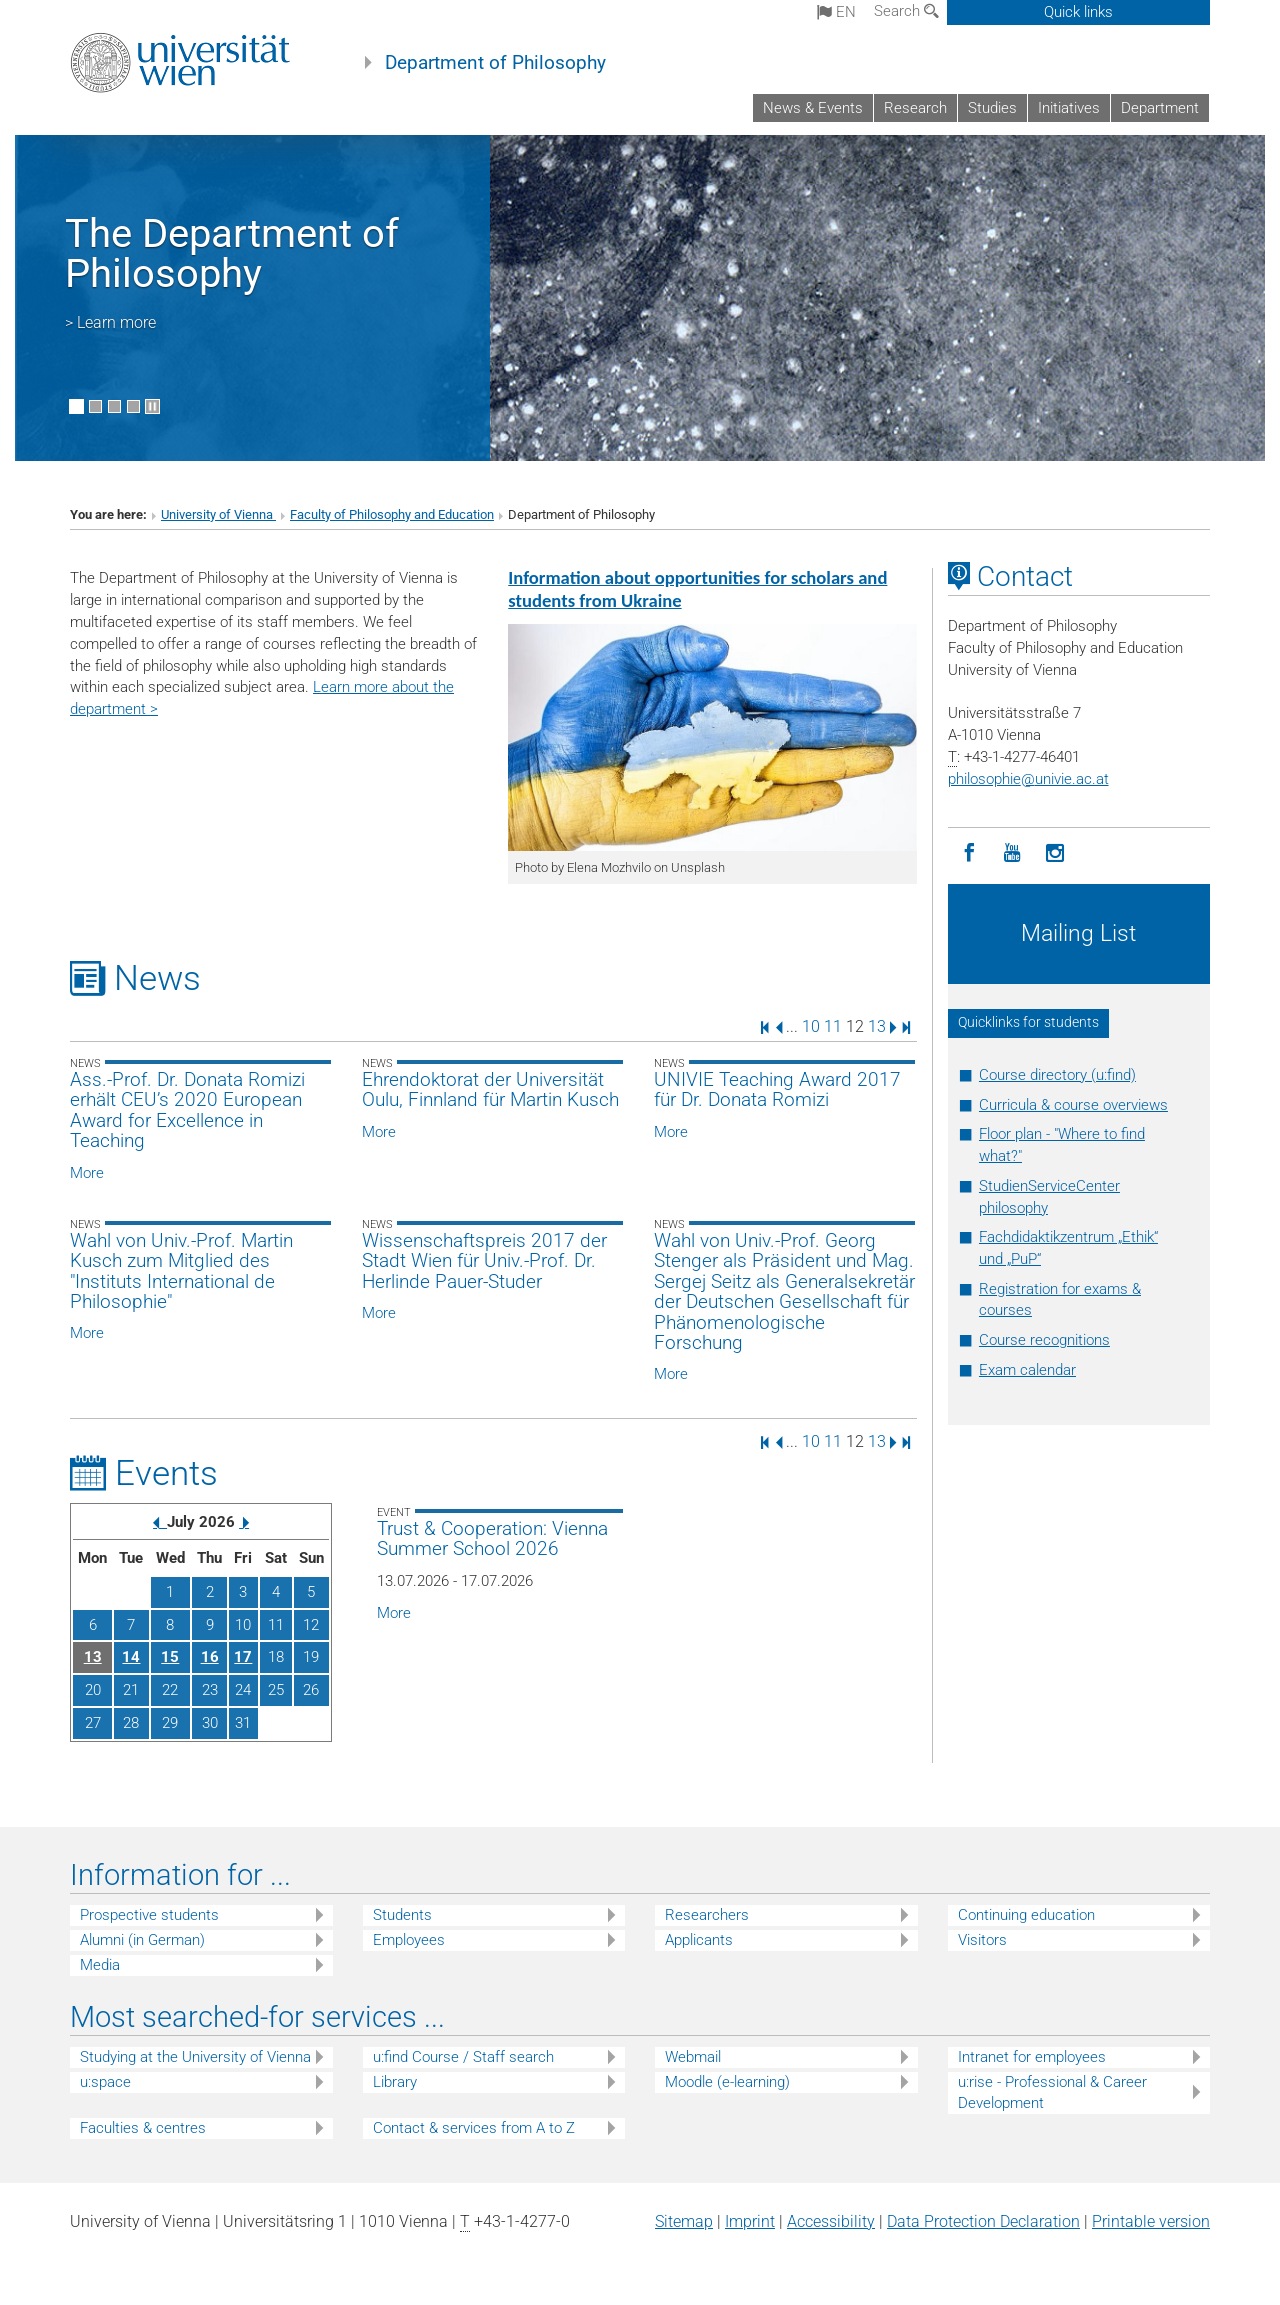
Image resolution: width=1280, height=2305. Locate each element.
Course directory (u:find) (1057, 1075)
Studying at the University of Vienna (195, 2057)
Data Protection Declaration (983, 2221)
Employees (409, 1940)
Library (395, 2082)
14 (131, 1657)
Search (906, 11)
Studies (992, 108)
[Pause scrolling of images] (152, 406)
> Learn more (110, 322)
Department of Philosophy (495, 63)
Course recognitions (1044, 1340)
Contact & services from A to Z (474, 2128)
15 (170, 1657)
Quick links (1078, 12)
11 (833, 1026)
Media (100, 1965)
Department (1160, 108)
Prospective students (149, 1915)
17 (243, 1657)
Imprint (750, 2221)
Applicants (699, 1940)
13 (877, 1026)
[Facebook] (969, 853)
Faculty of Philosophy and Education (392, 514)
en (836, 12)
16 (210, 1657)
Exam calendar (1027, 1370)
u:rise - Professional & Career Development (1052, 2092)
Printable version (1151, 2221)
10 (811, 1026)
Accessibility (831, 2221)
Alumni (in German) (142, 1940)
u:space (105, 2082)
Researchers (707, 1915)
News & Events (813, 108)
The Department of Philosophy (232, 253)
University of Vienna (218, 514)
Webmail (693, 2057)
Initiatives (1069, 108)
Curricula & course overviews (1073, 1105)
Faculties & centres (143, 2128)
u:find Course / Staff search (463, 2057)
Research (915, 108)
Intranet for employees (1032, 2057)
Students (402, 1915)
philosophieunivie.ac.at (1028, 779)
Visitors (982, 1940)
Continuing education (1026, 1915)
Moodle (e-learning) (727, 2082)
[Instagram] (1055, 853)
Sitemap (684, 2221)
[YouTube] (1012, 853)
